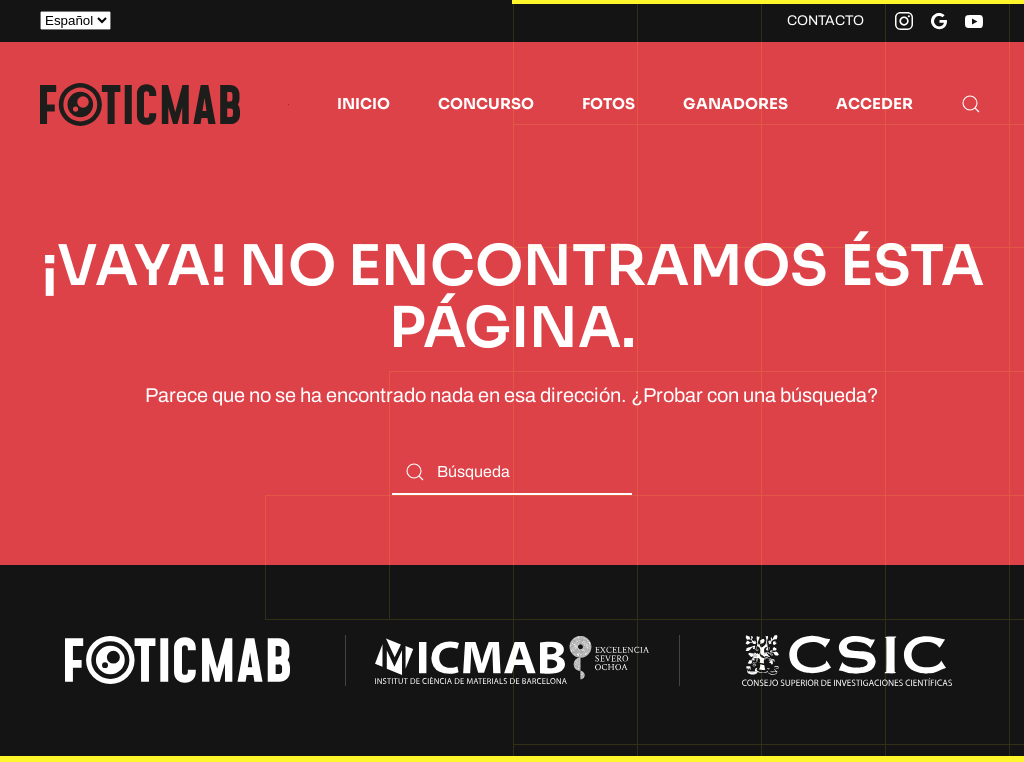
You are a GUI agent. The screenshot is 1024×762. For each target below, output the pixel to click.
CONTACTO (825, 20)
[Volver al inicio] (140, 104)
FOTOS (608, 103)
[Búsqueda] (512, 472)
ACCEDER (874, 103)
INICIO (363, 103)
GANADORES (735, 103)
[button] (971, 104)
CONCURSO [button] (486, 103)
